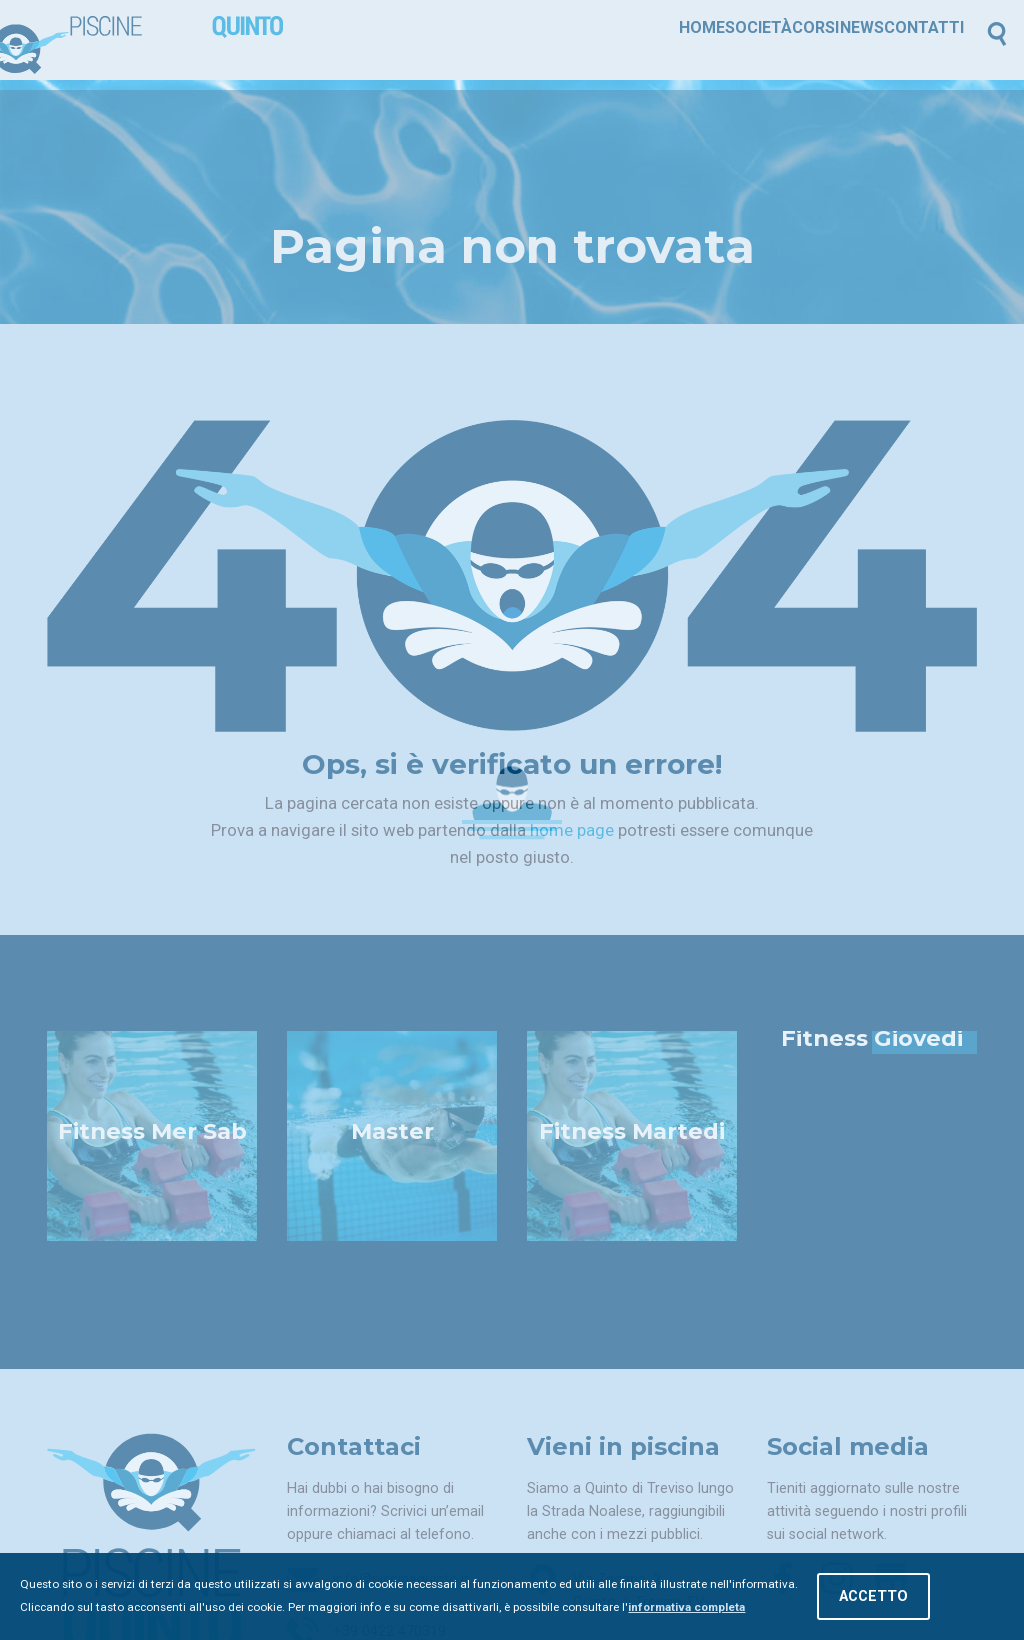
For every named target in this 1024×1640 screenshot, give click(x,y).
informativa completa (686, 1608)
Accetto (873, 1597)
